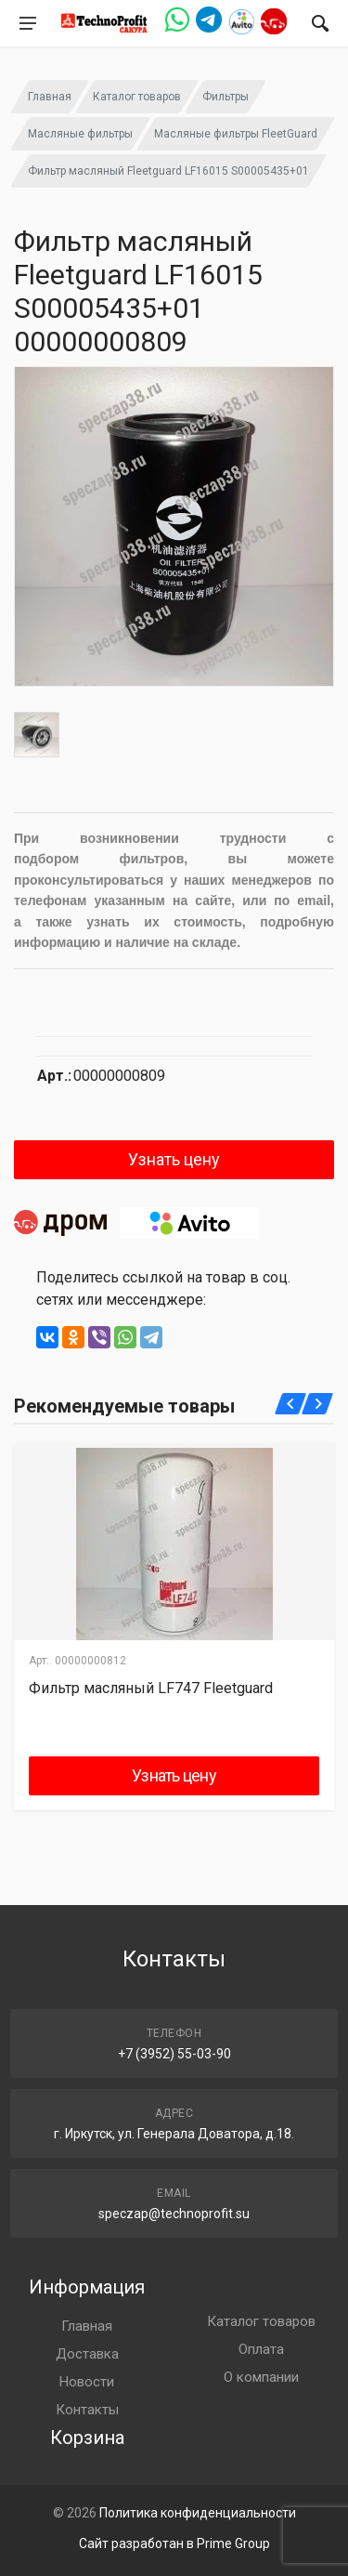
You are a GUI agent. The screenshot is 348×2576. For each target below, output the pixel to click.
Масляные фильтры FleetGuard (235, 133)
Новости (86, 2381)
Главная (49, 96)
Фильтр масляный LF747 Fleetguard (151, 1688)
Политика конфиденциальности (197, 2512)
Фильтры (225, 96)
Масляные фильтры (80, 133)
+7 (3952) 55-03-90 (174, 2053)
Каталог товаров (137, 96)
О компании (261, 2377)
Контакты (87, 2409)
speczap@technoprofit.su (174, 2213)
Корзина (87, 2437)
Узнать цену (174, 1159)
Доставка (87, 2354)
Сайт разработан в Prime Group (174, 2543)
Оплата (261, 2349)
